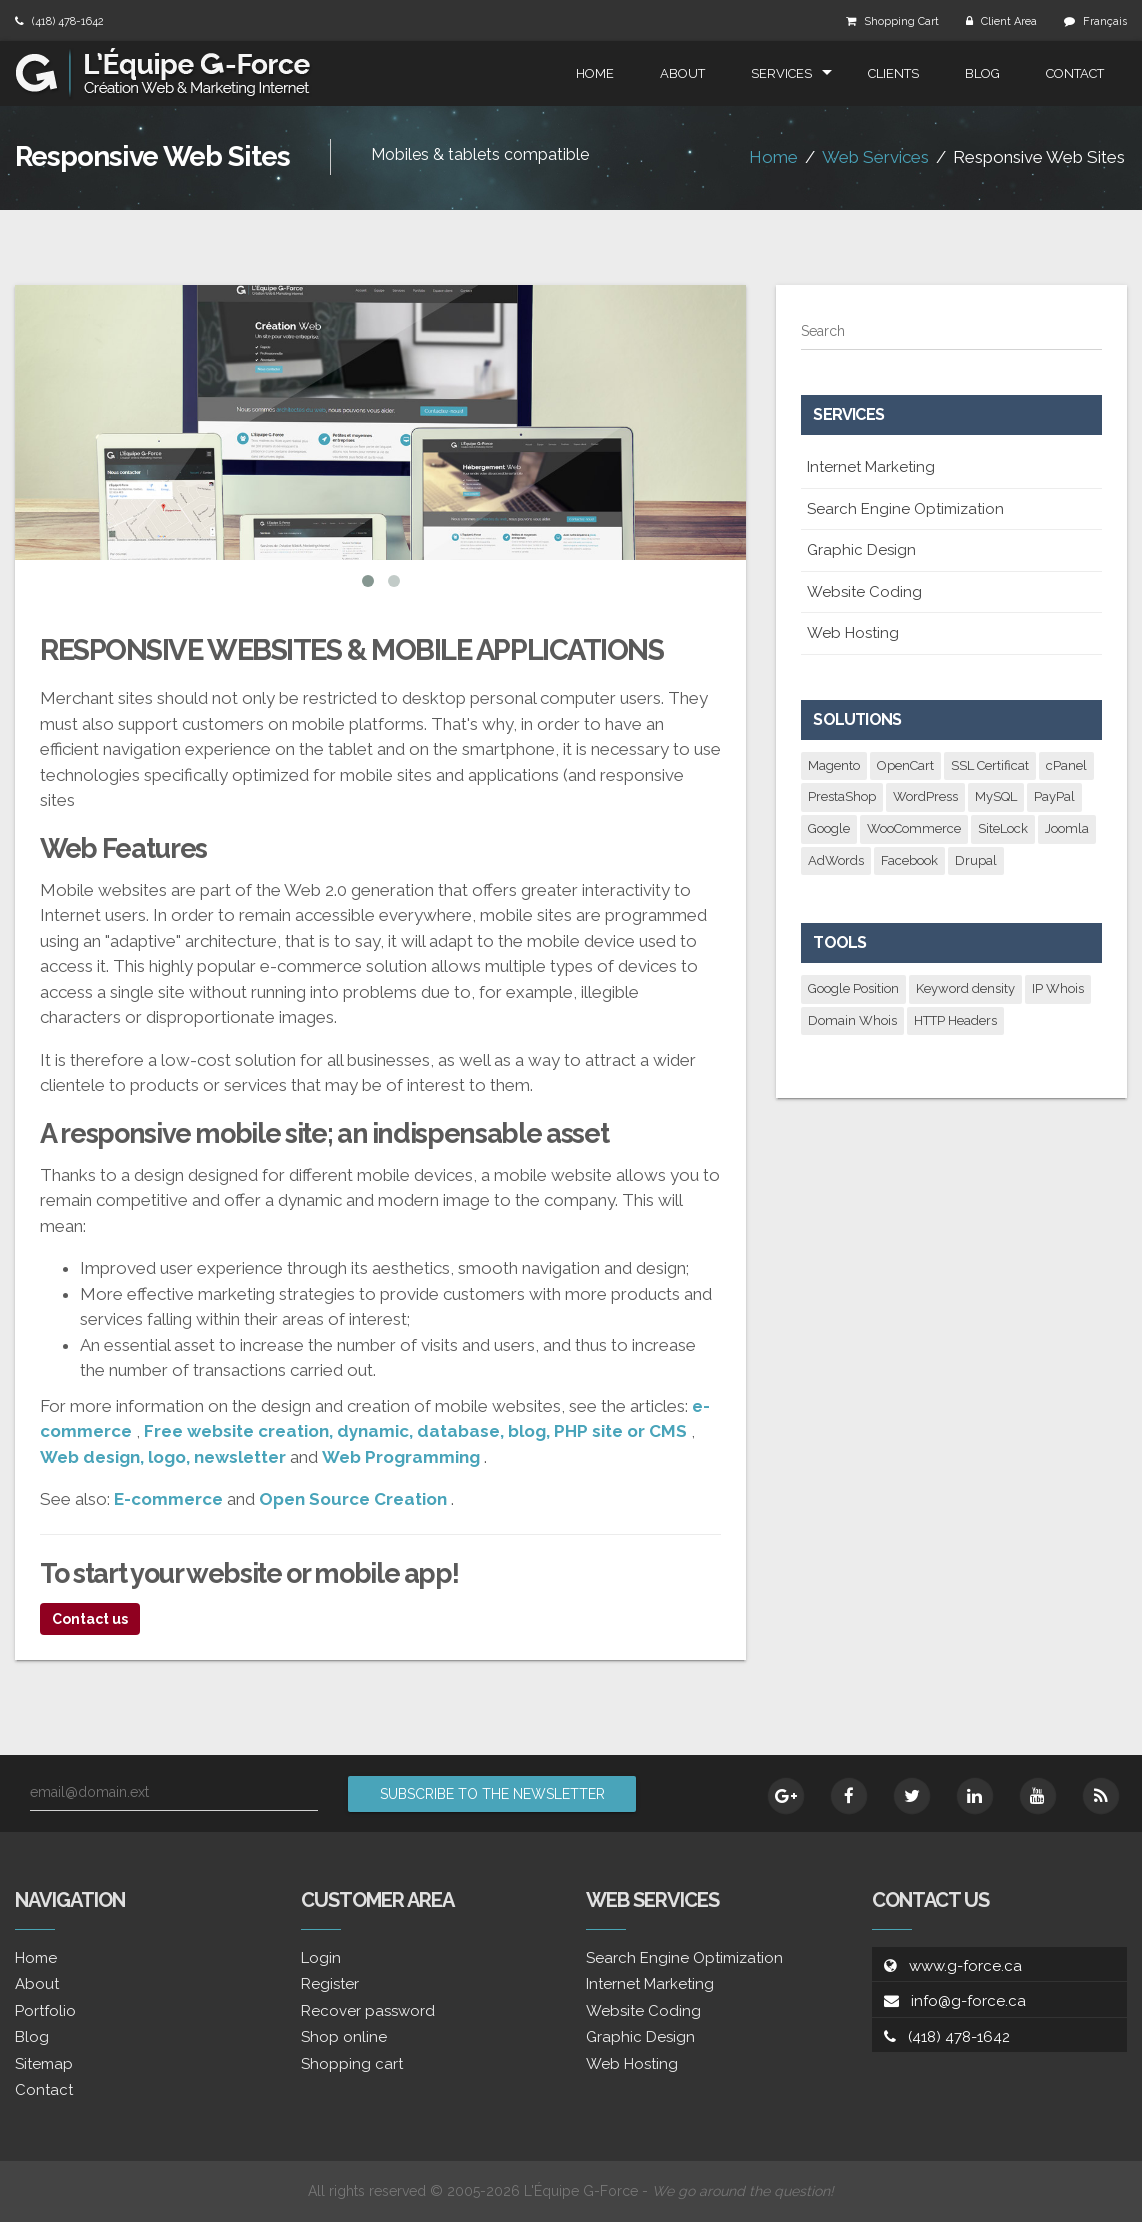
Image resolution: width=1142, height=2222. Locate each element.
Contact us (90, 1619)
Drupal (976, 860)
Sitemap (44, 2064)
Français (1105, 21)
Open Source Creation (353, 1499)
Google (829, 828)
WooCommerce (914, 828)
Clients (893, 73)
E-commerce (168, 1499)
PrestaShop (842, 796)
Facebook (909, 860)
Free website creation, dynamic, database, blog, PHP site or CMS (415, 1431)
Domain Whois (852, 1020)
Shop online (344, 2037)
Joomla (1067, 828)
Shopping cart (352, 2064)
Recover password (368, 2011)
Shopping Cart (901, 21)
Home (595, 73)
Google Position (853, 988)
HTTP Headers (955, 1020)
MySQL (996, 796)
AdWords (836, 860)
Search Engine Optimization (905, 509)
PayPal (1054, 796)
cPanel (1066, 765)
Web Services (875, 157)
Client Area (1009, 21)
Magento (834, 765)
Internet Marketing (871, 467)
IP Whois (1058, 988)
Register (330, 1984)
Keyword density (965, 988)
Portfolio (45, 2011)
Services (781, 73)
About (682, 73)
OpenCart (905, 765)
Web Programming (401, 1457)
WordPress (925, 796)
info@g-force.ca (968, 2001)
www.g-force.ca (965, 1966)
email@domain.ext (89, 1792)
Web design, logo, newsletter (163, 1457)
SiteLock (1003, 828)
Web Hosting (853, 633)
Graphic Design (861, 550)
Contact (1075, 73)
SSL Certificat (990, 765)
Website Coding (864, 592)
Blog (982, 73)
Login (321, 1958)
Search (823, 331)
